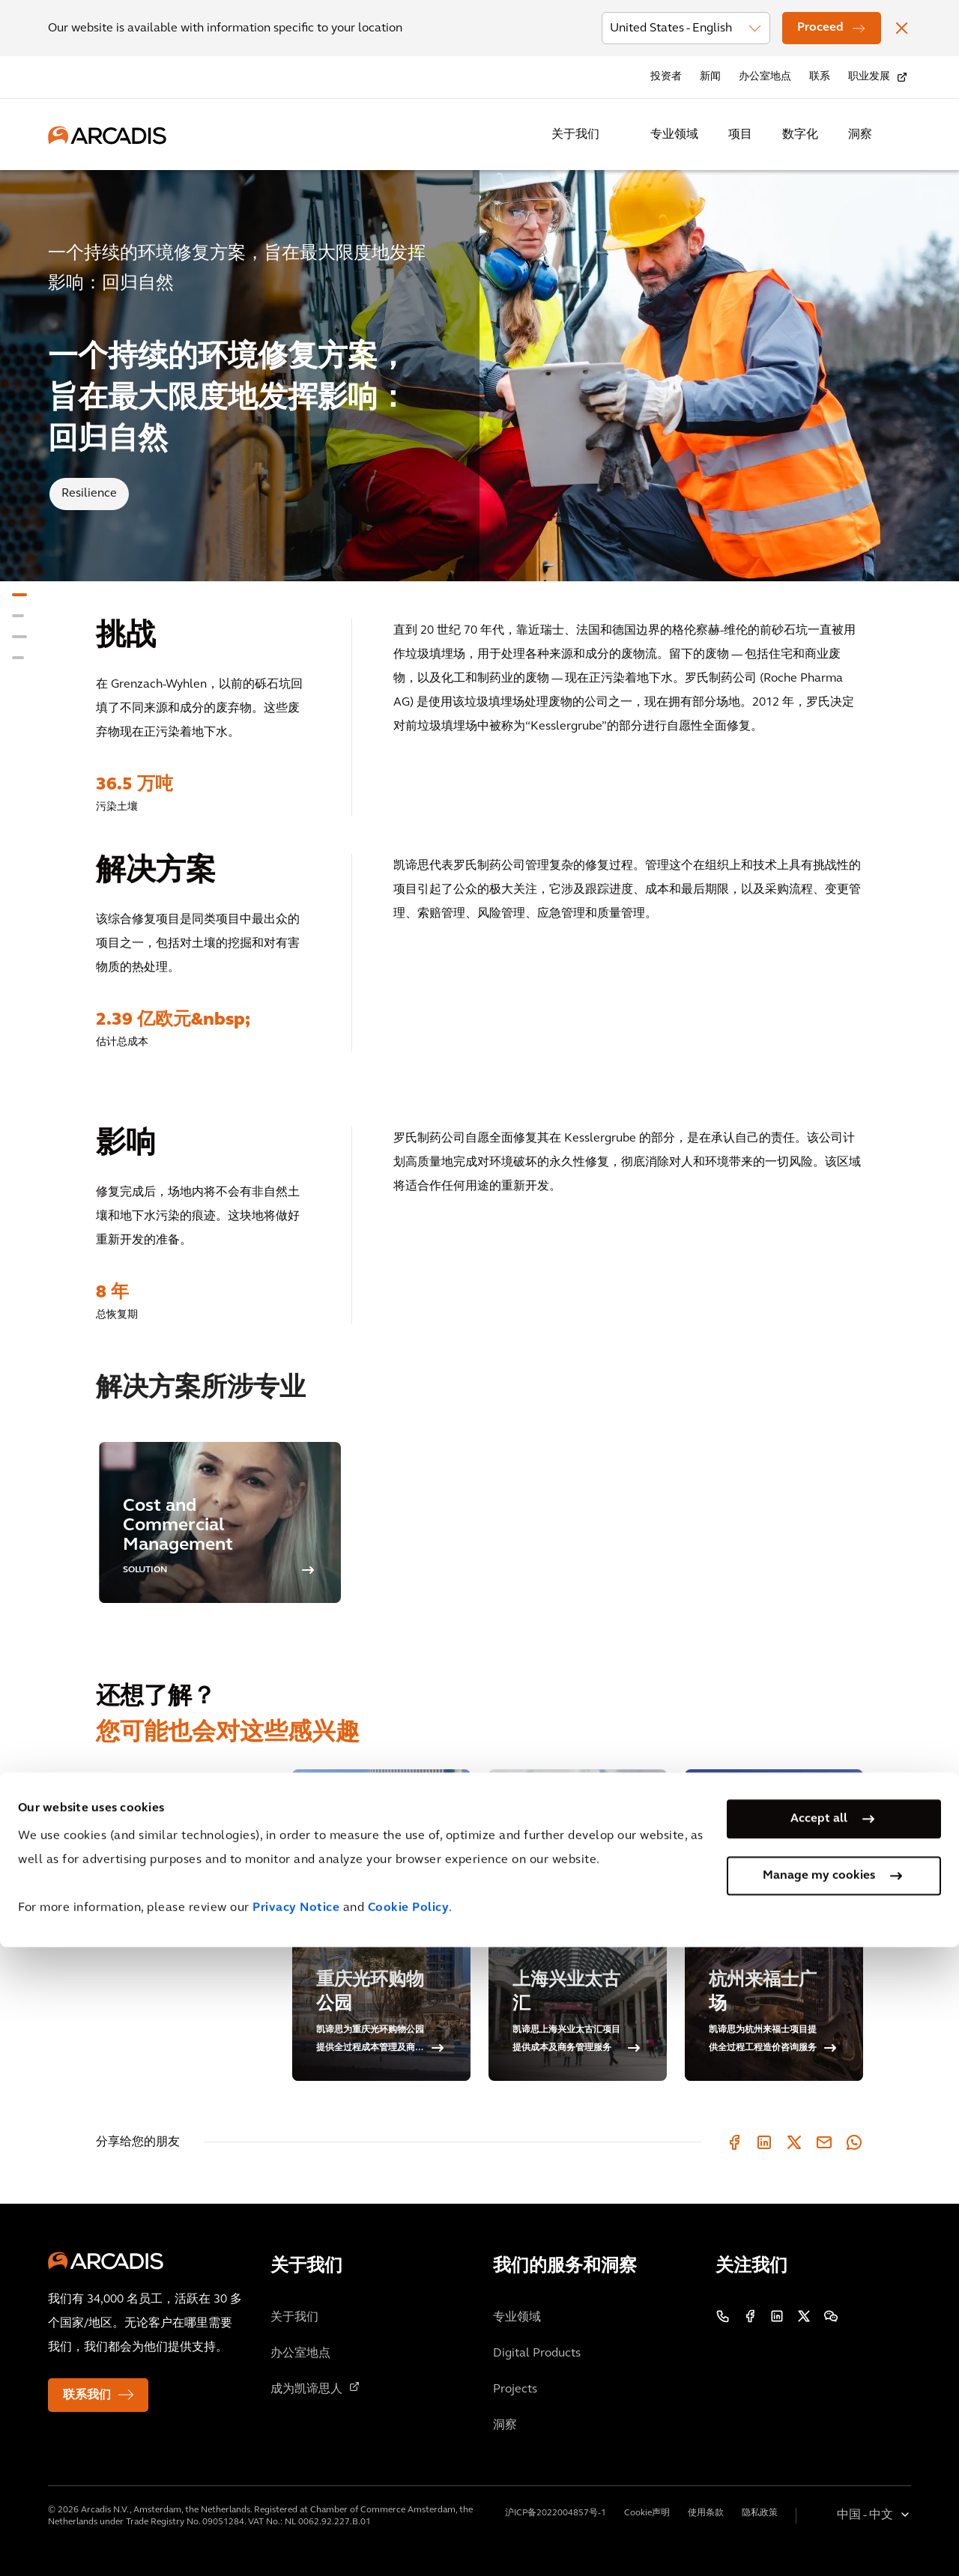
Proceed (820, 28)
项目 (740, 135)
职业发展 (869, 76)
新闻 (710, 76)
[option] (220, 1522)
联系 (819, 76)
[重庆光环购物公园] (381, 1925)
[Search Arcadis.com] (902, 135)
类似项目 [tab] (120, 1781)
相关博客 (120, 1865)
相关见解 (120, 1823)
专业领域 (674, 135)
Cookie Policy (409, 2537)
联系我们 (87, 2395)
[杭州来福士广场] (774, 1925)
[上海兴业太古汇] (577, 1925)
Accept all (818, 2447)
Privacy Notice (295, 2537)
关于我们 (575, 135)
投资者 (666, 76)
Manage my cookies (819, 2504)
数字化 (800, 135)
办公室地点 (765, 76)
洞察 (860, 135)
